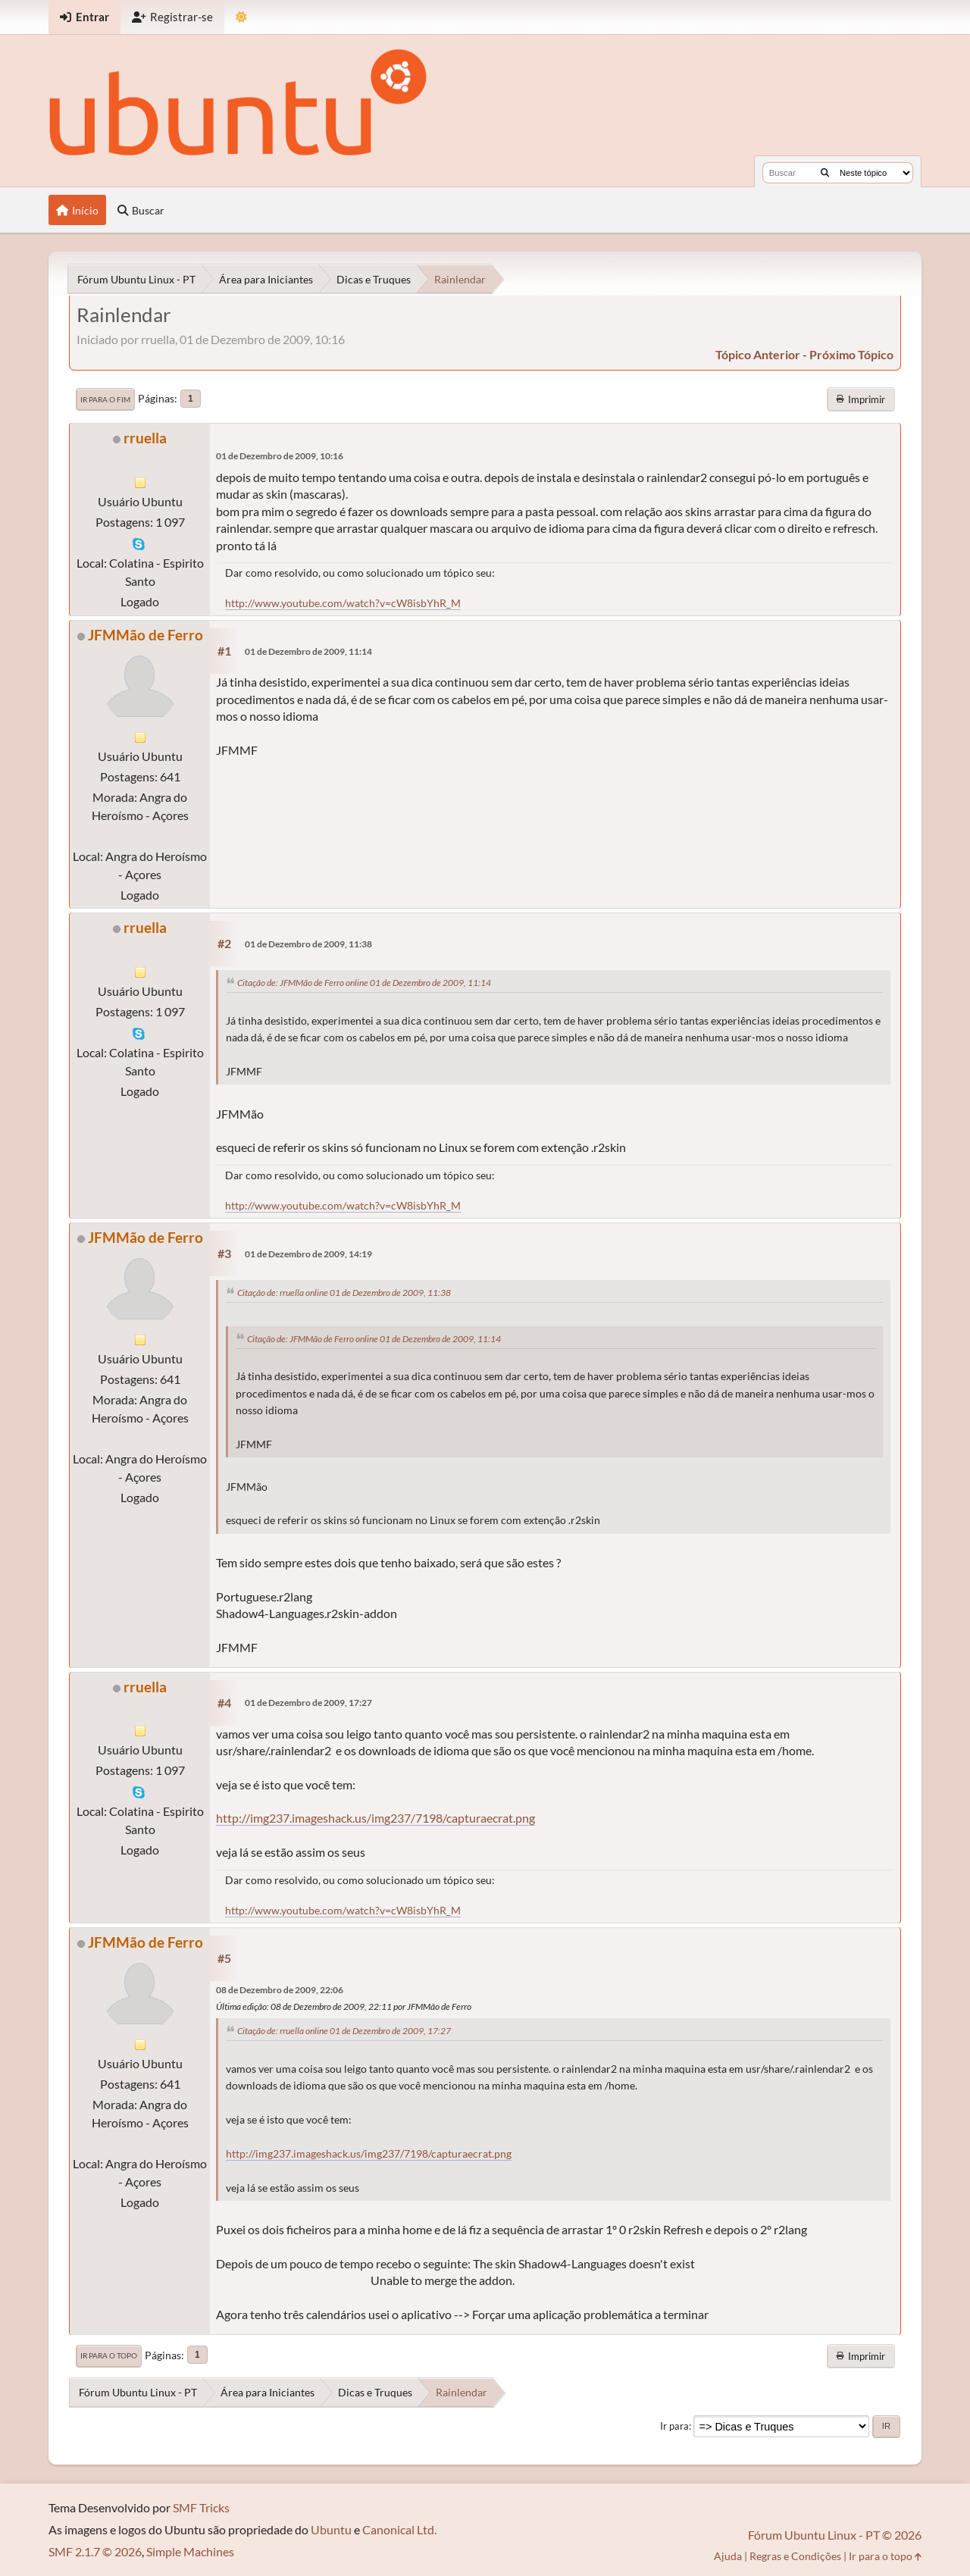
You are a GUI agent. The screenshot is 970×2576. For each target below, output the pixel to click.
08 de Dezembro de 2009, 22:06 (279, 1990)
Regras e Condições (795, 2555)
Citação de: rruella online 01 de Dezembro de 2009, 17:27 (344, 2030)
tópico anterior (757, 354)
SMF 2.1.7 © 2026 (95, 2551)
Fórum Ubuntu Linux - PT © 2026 (835, 2534)
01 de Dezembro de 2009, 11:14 (308, 651)
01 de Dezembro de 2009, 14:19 (308, 1254)
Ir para (674, 2426)
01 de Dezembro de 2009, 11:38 (308, 944)
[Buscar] (825, 172)
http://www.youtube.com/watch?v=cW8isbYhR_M (343, 602)
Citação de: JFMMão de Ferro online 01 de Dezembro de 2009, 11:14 (364, 982)
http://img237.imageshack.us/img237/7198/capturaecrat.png (375, 1818)
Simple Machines (190, 2551)
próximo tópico (851, 354)
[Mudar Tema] (241, 17)
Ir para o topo (108, 2355)
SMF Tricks (201, 2507)
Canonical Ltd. (399, 2529)
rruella (145, 437)
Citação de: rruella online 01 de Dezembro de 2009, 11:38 (344, 1292)
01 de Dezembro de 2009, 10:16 (279, 456)
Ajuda (728, 2555)
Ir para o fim (105, 399)
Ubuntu (331, 2529)
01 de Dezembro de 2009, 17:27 (308, 1702)
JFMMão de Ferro (145, 634)
